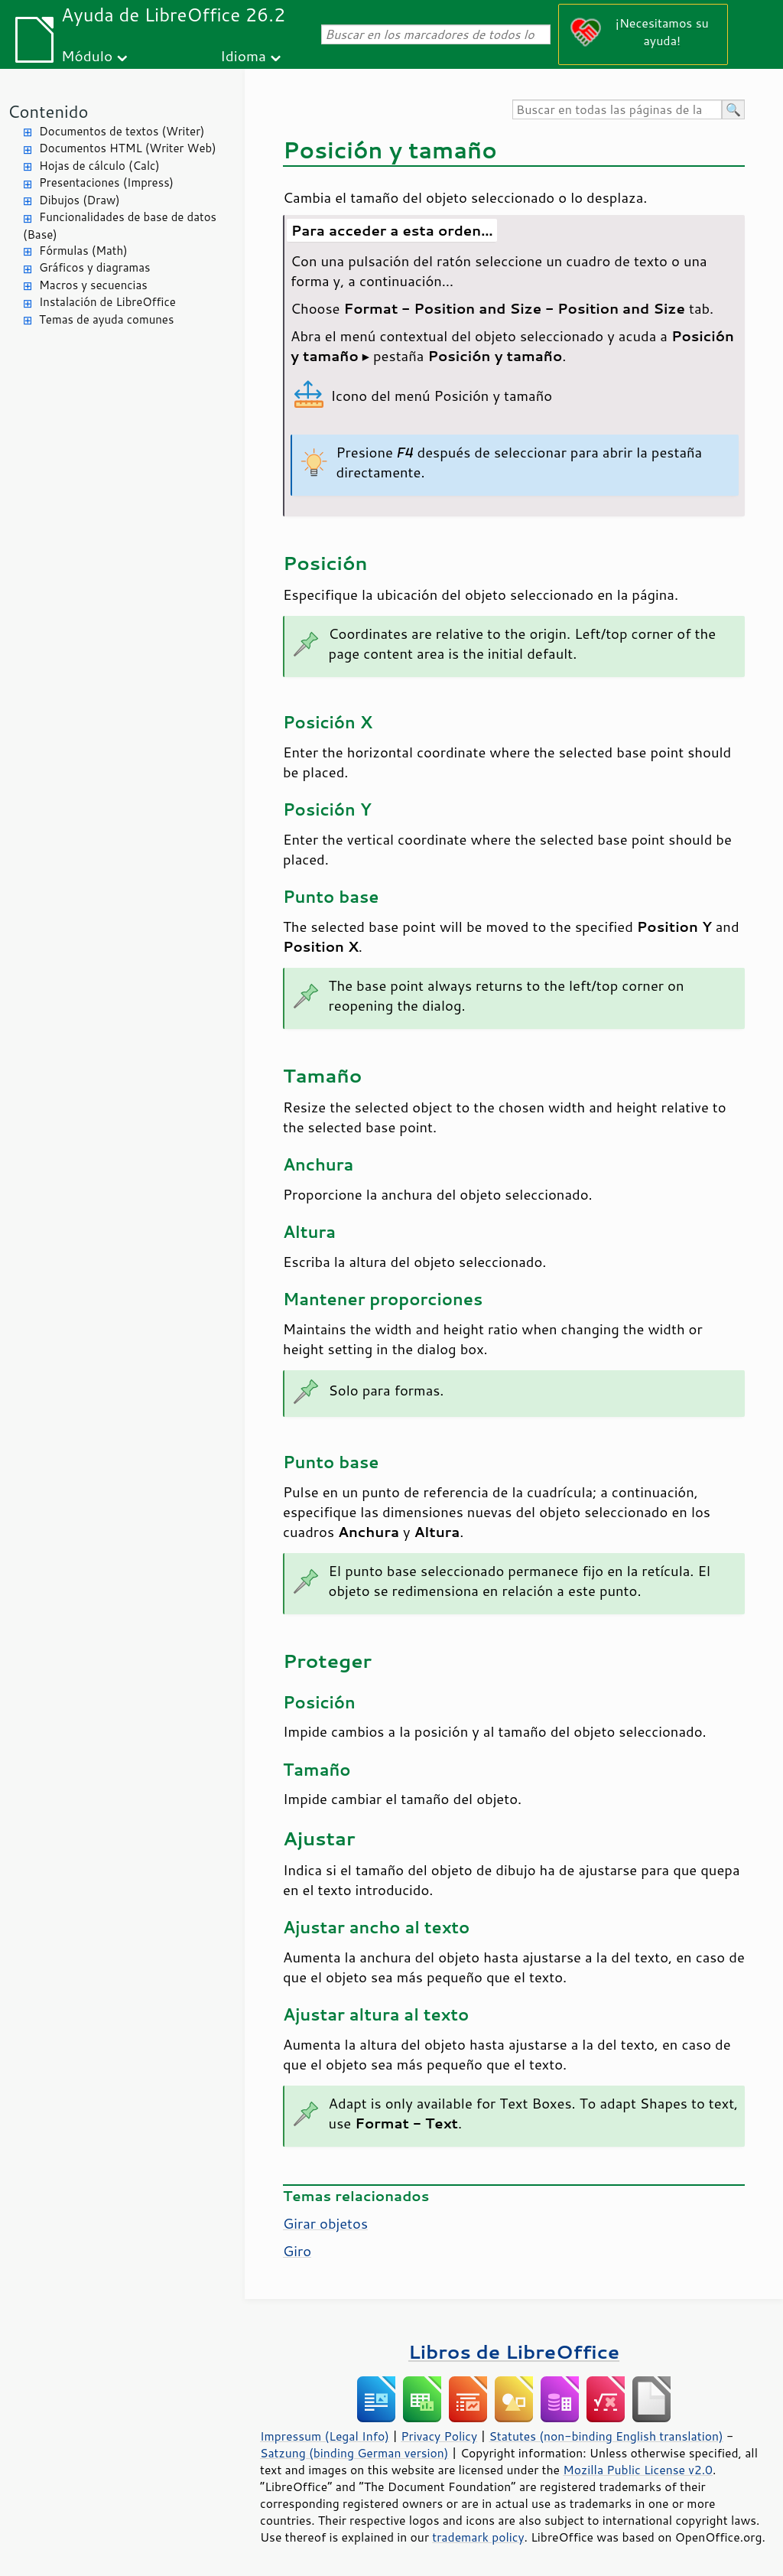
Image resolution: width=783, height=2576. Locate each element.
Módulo (86, 55)
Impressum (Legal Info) (324, 2436)
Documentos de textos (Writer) (122, 131)
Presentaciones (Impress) (106, 182)
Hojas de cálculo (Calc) (99, 166)
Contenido (48, 111)
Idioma (243, 55)
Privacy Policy (439, 2436)
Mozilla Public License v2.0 (638, 2469)
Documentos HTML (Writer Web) (127, 148)
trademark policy (478, 2537)
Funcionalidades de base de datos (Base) (119, 226)
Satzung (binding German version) (354, 2452)
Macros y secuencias (93, 285)
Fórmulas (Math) (83, 251)
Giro (297, 2251)
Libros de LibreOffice (513, 2351)
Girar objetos (325, 2223)
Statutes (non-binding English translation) (606, 2436)
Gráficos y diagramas (94, 267)
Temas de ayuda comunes (106, 319)
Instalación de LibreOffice (107, 302)
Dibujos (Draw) (79, 200)
